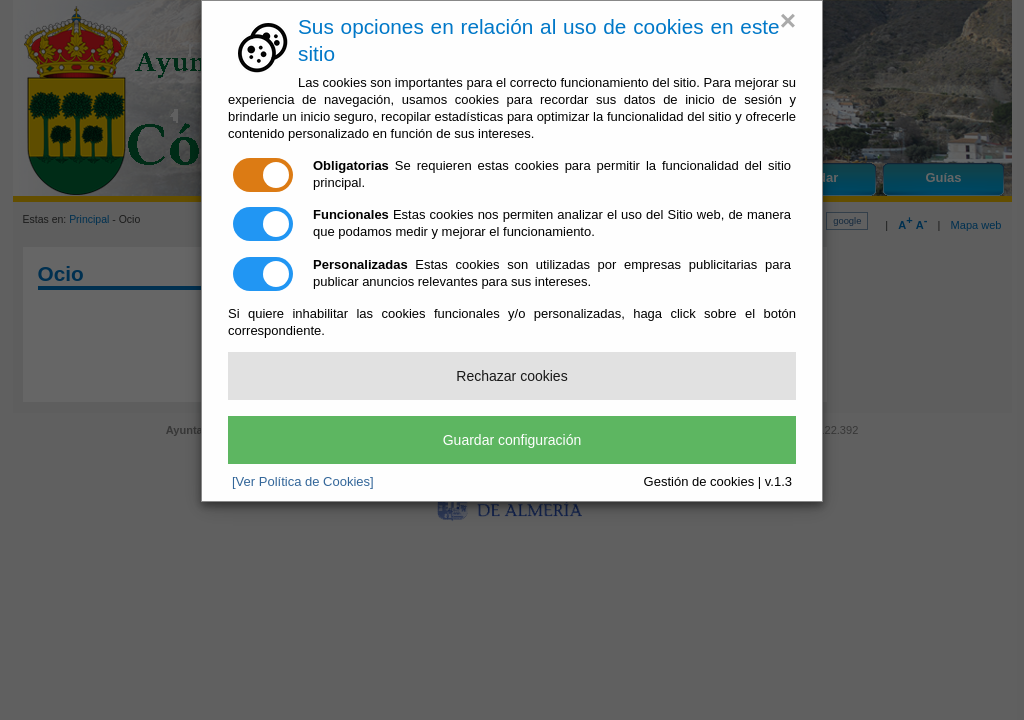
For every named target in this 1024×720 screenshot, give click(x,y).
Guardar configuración (512, 440)
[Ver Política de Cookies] (303, 481)
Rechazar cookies (511, 376)
